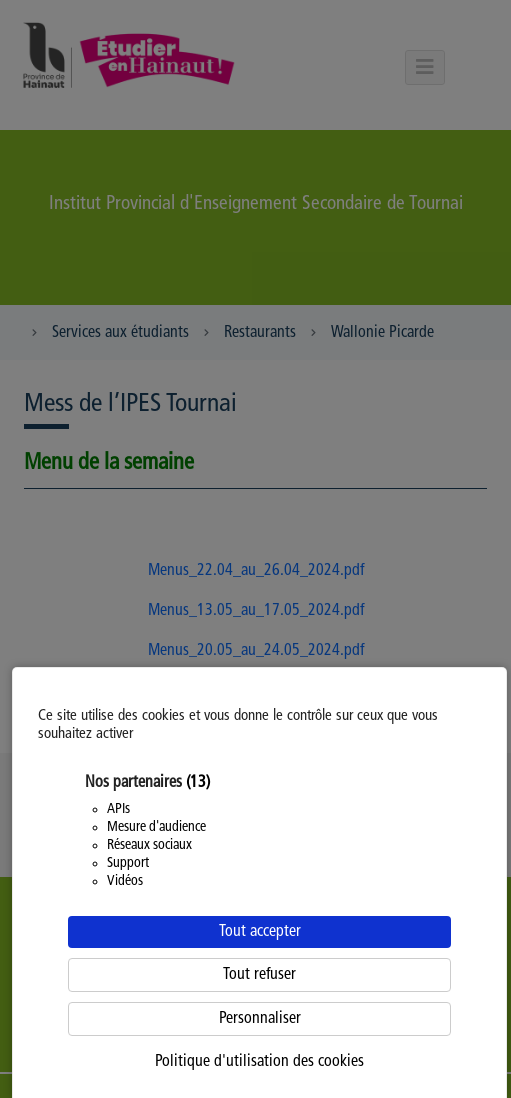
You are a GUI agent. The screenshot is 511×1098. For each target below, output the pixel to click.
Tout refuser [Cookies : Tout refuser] (259, 975)
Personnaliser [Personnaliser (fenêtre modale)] (260, 1019)
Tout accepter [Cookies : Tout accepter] (260, 932)
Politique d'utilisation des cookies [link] (259, 1062)
